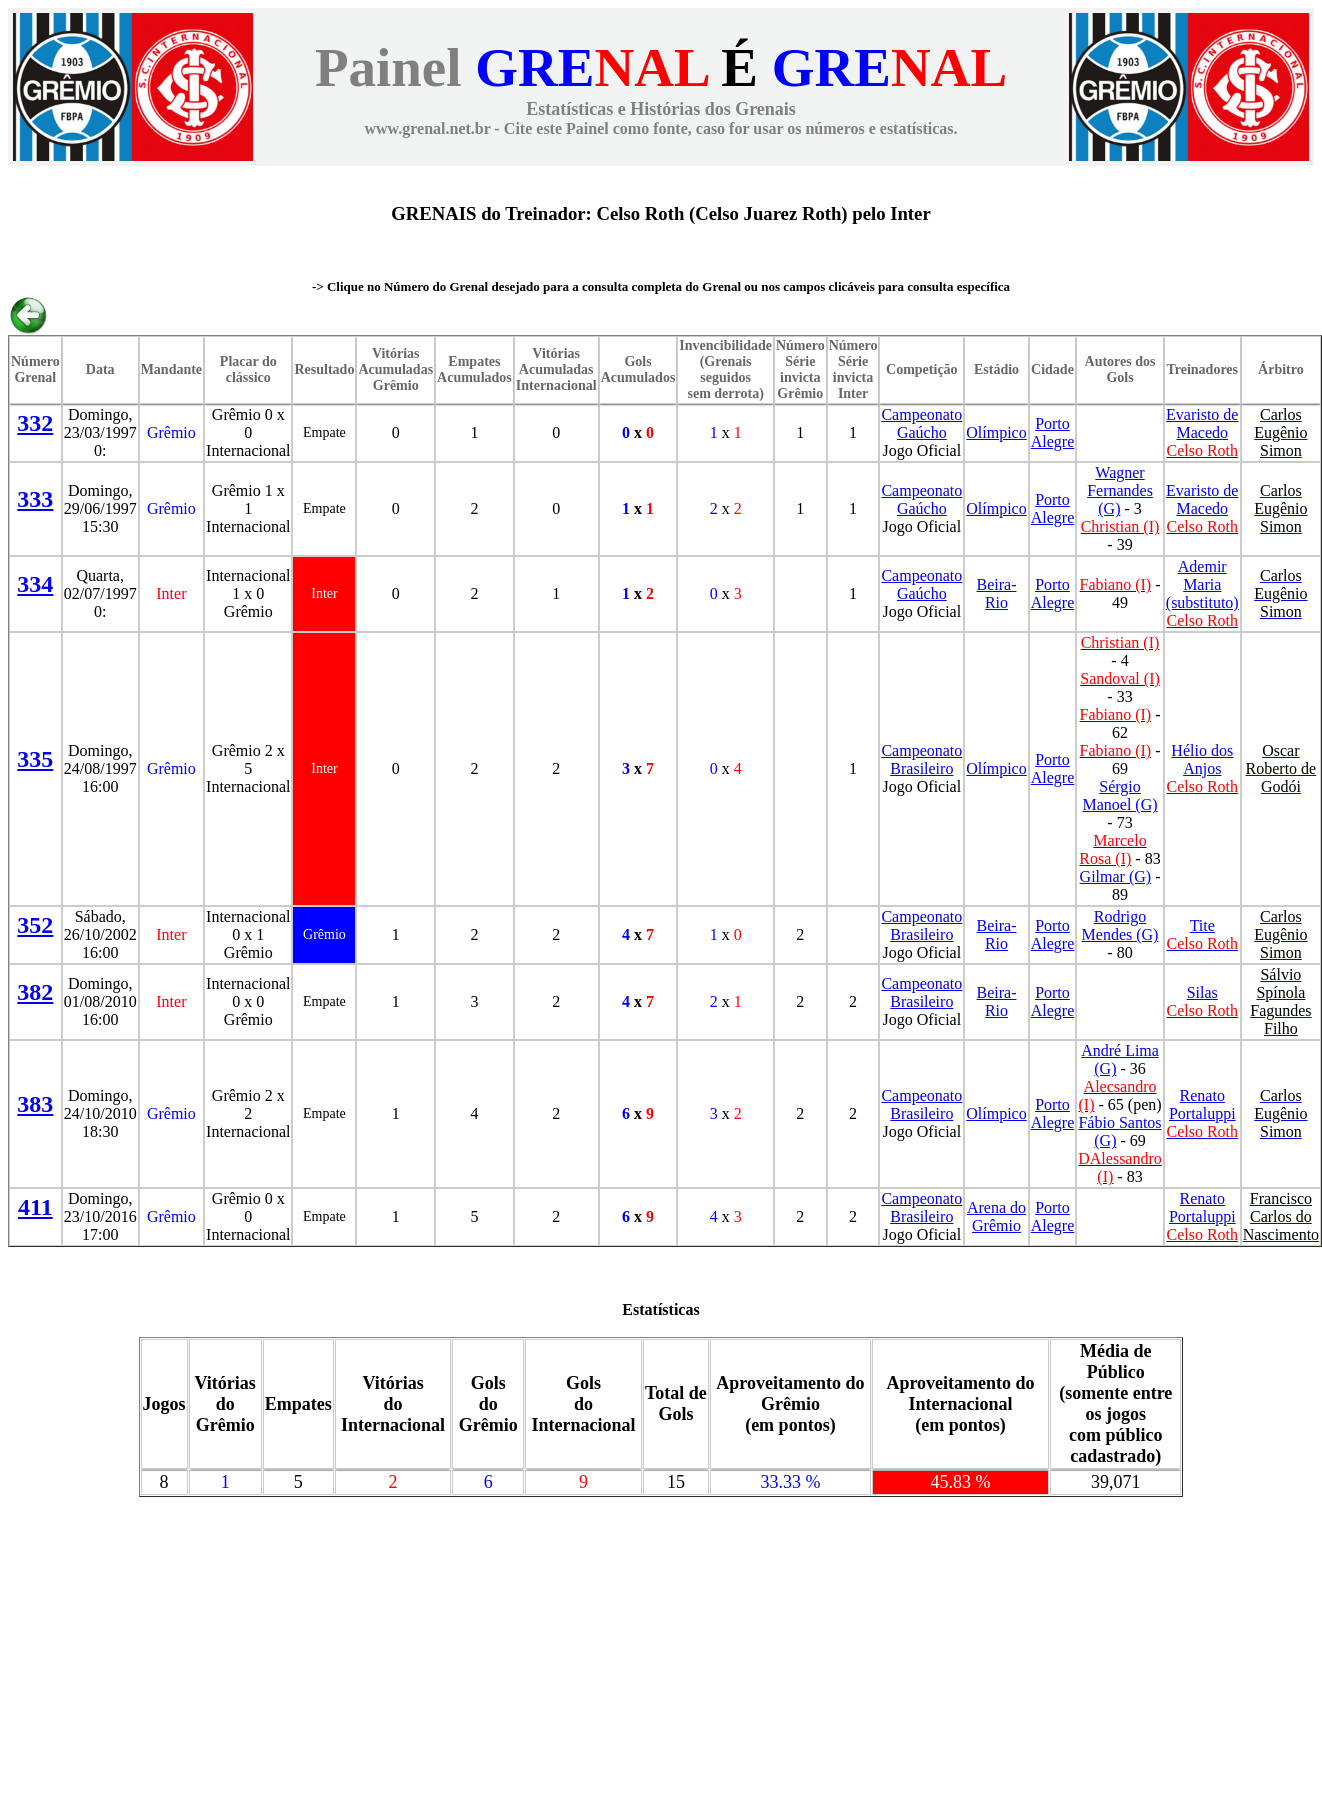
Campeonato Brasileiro (921, 759)
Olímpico (996, 432)
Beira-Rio (997, 593)
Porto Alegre (1053, 432)
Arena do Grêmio (996, 1216)
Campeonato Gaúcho (921, 423)
